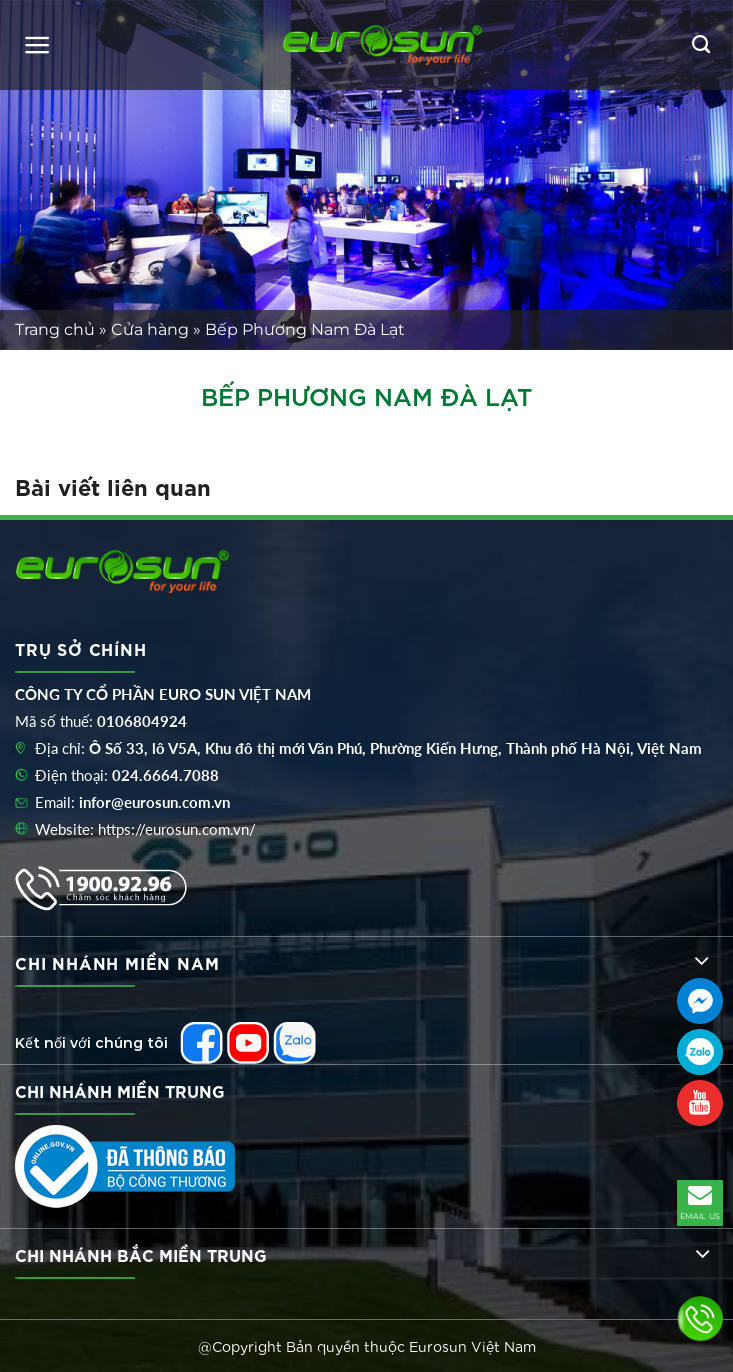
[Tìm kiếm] (701, 45)
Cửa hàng (150, 329)
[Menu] (37, 45)
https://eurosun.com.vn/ (177, 829)
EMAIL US (700, 1201)
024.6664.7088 (165, 775)
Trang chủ (55, 329)
